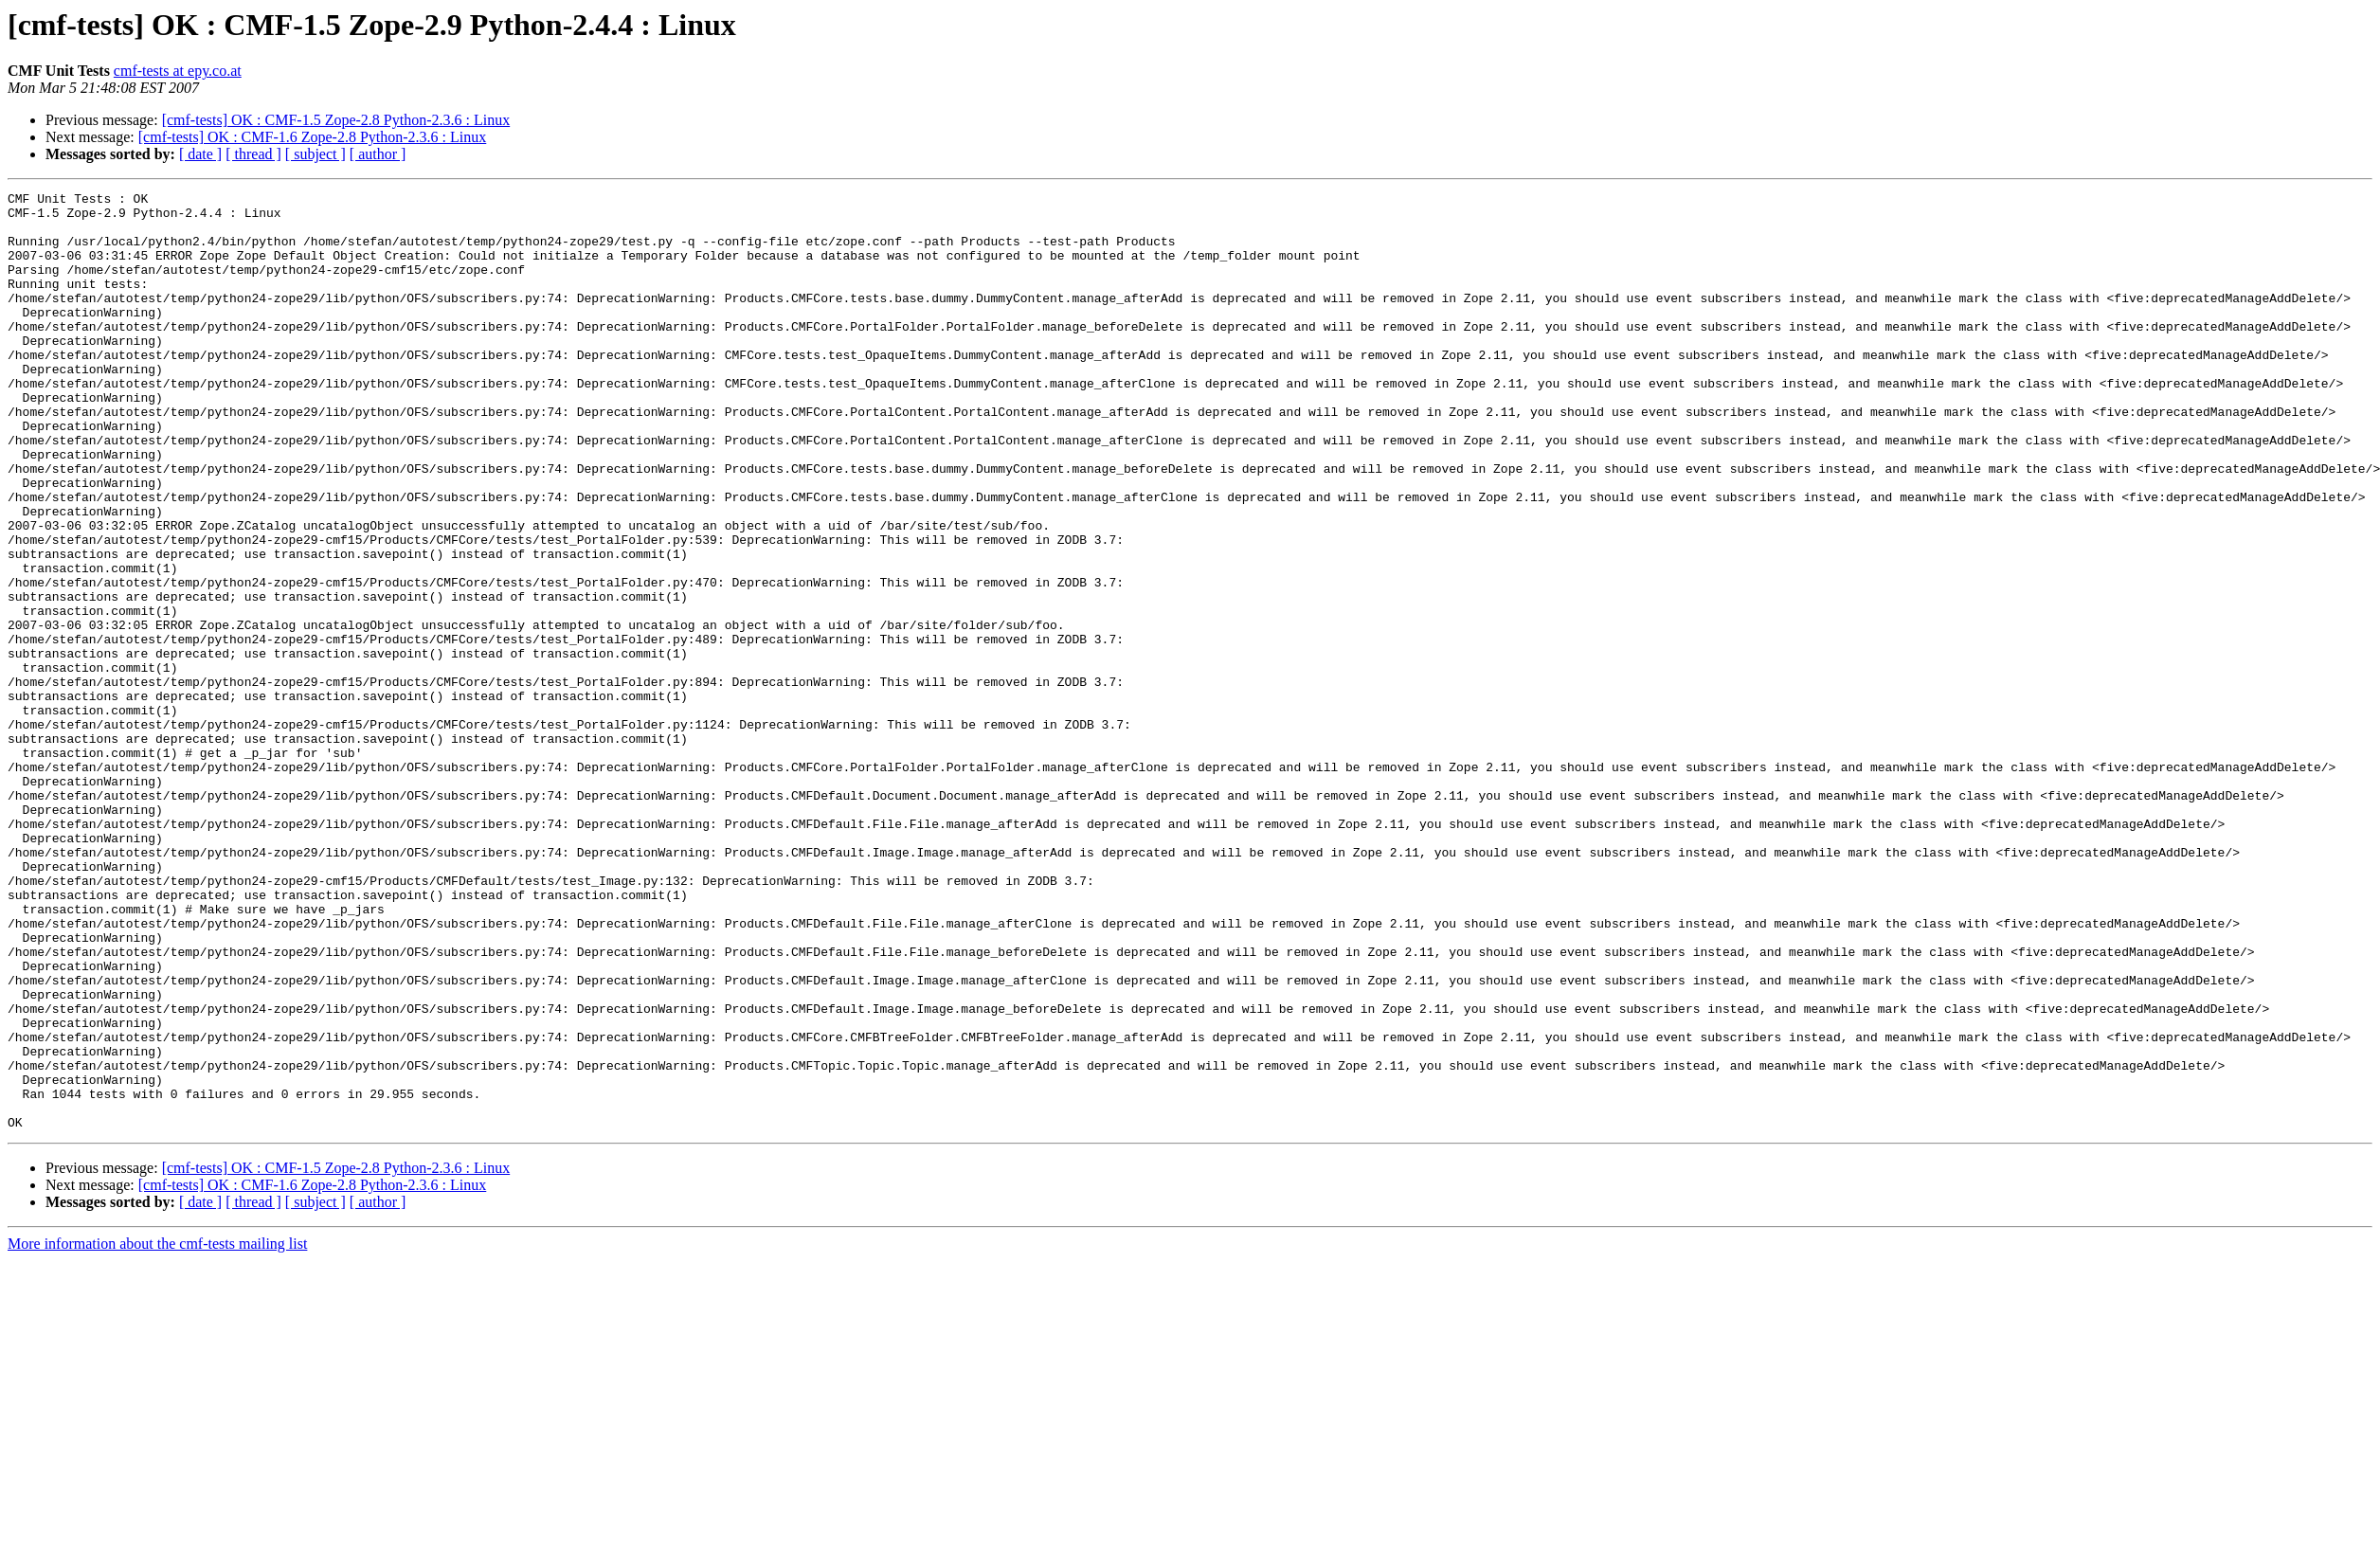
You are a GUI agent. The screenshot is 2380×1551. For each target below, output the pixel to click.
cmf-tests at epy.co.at (178, 71)
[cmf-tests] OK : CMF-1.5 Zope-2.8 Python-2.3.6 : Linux (336, 120)
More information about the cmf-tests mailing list (157, 1431)
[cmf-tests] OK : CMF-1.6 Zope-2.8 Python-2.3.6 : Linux (312, 137)
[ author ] (378, 154)
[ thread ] (253, 154)
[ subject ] (315, 154)
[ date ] (200, 154)
